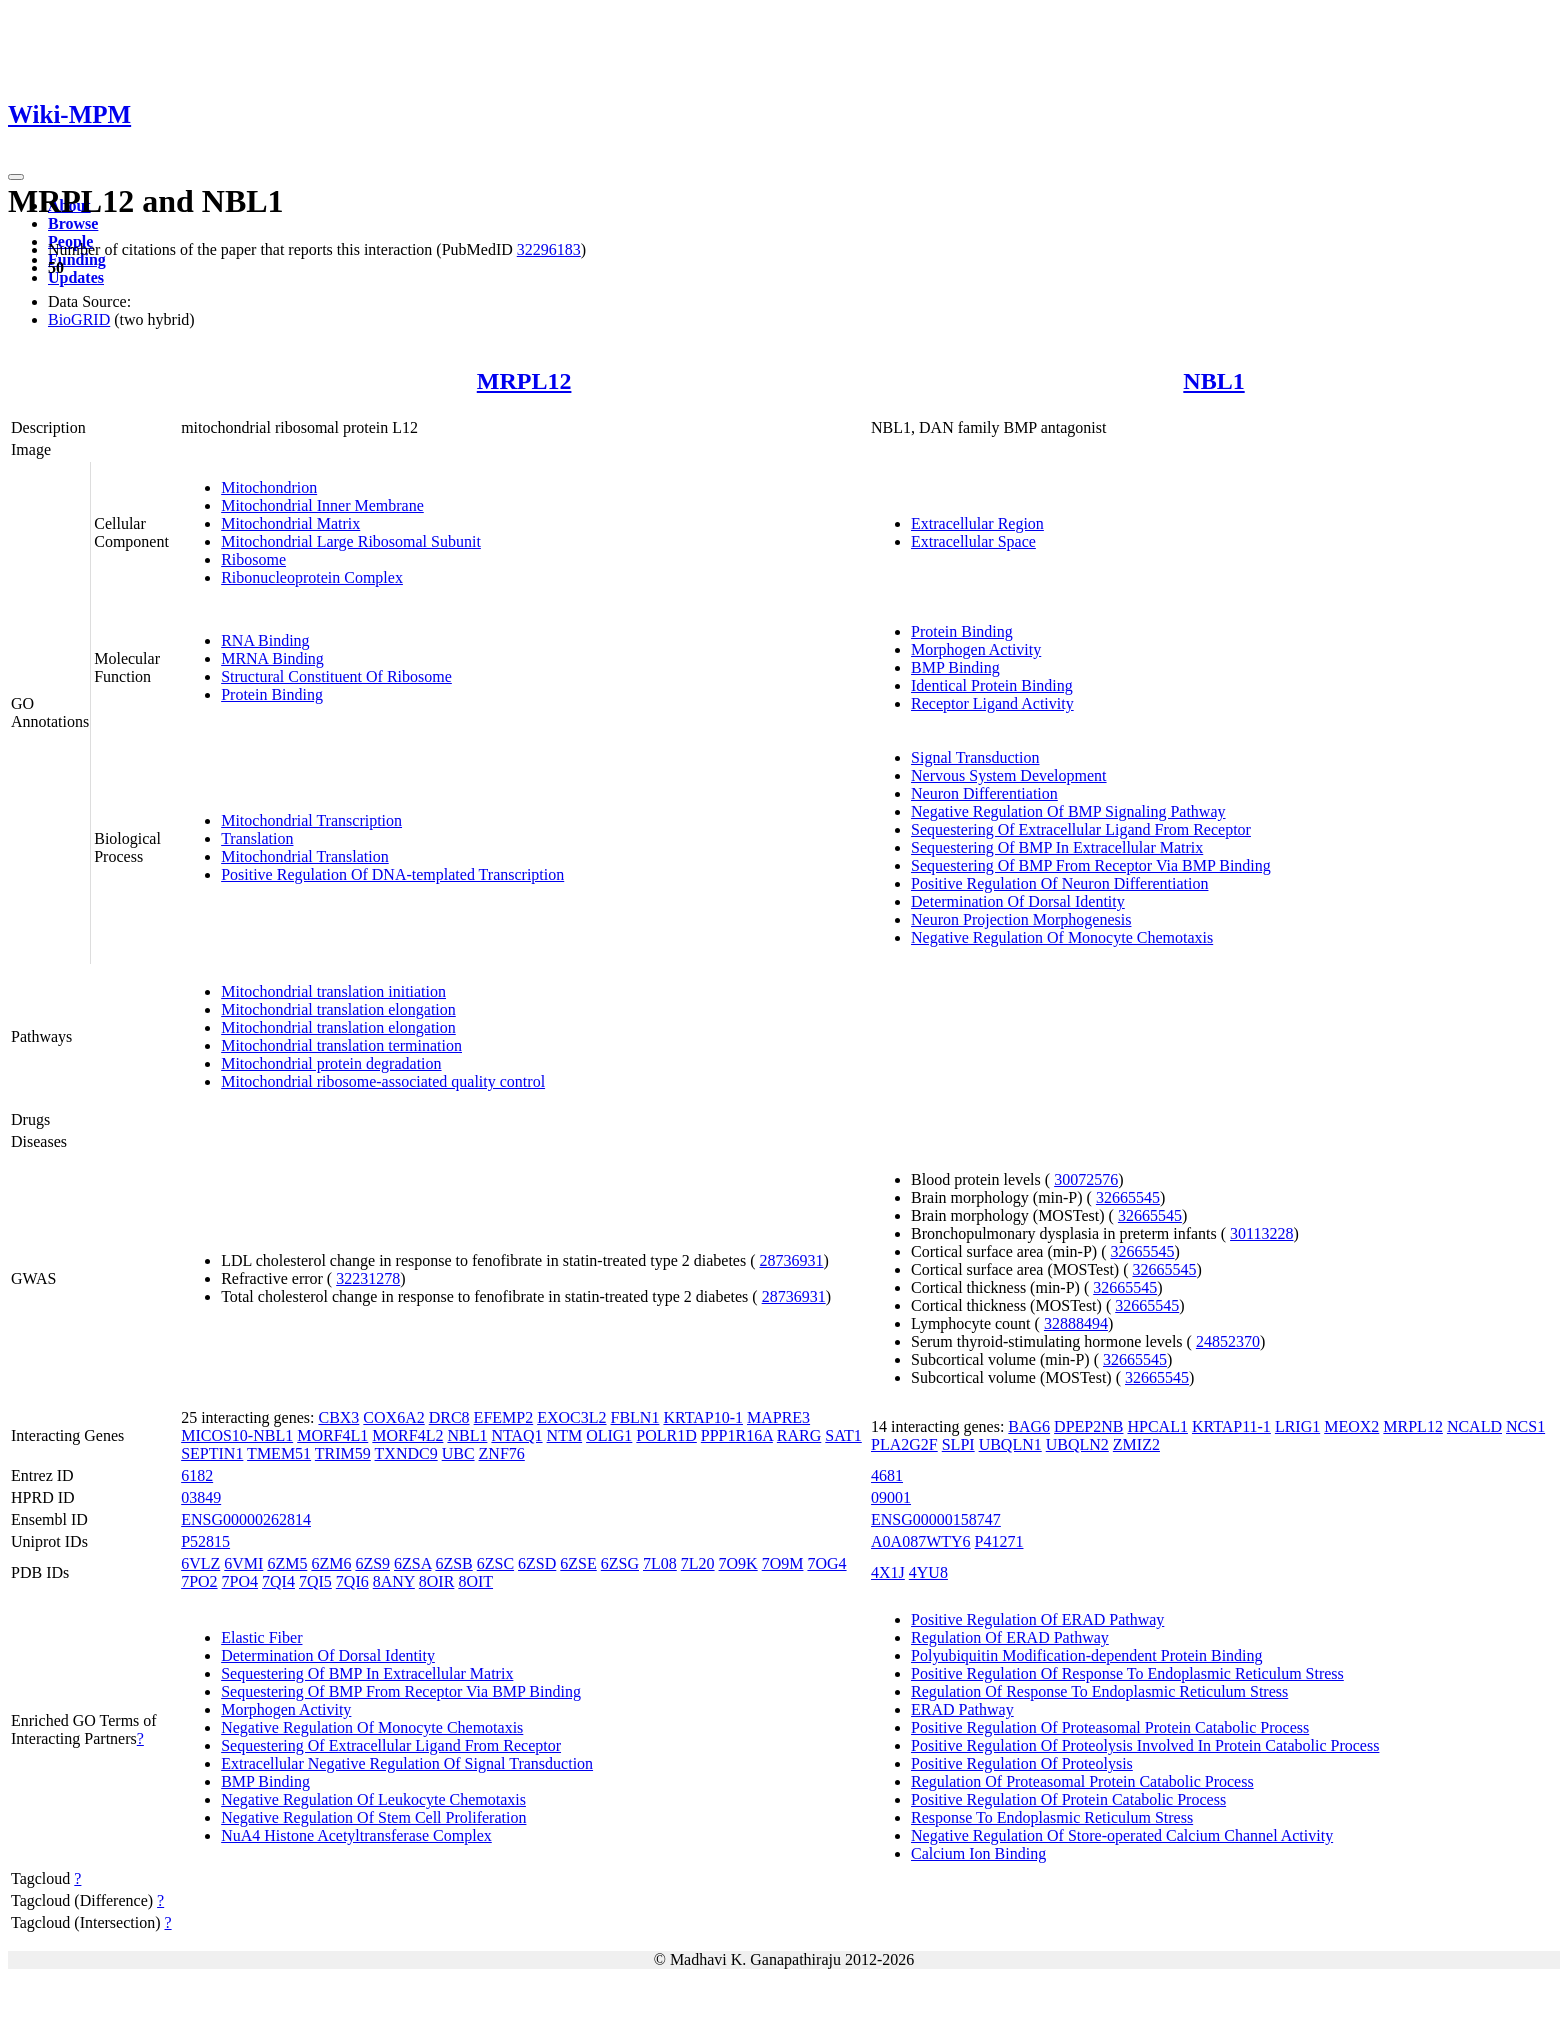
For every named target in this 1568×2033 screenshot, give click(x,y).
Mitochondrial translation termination (341, 1045)
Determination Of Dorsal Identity (1018, 901)
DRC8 (449, 1417)
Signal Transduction (975, 757)
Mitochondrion (269, 487)
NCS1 (1525, 1426)
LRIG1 (1297, 1426)
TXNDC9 (406, 1453)
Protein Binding (272, 694)
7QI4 (278, 1581)
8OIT (475, 1581)
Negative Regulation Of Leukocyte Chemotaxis (373, 1799)
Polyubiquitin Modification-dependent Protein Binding (1087, 1655)
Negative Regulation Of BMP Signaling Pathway (1068, 811)
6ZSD (537, 1563)
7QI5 (315, 1581)
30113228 (1261, 1233)
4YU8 (928, 1572)
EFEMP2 (504, 1417)
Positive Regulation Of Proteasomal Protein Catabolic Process (1110, 1727)
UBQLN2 (1077, 1444)
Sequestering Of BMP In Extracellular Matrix (1057, 847)
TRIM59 (343, 1453)
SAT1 (843, 1435)
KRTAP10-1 (703, 1417)
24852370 (1228, 1341)
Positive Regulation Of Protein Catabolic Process (1068, 1799)
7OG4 (826, 1563)
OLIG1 (609, 1435)
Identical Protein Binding (992, 685)
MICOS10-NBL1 (237, 1435)
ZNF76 (502, 1453)
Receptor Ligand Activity (992, 703)
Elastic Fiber (261, 1637)
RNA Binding (265, 640)
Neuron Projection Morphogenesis (1021, 919)
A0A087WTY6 (921, 1541)
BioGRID (79, 319)
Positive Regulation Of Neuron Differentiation (1059, 883)
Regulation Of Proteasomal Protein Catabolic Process (1082, 1781)
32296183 (549, 249)
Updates (76, 277)
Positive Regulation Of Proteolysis (1022, 1763)
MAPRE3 (778, 1417)
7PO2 (199, 1581)
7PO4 (240, 1581)
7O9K (738, 1563)
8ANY (394, 1581)
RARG (799, 1435)
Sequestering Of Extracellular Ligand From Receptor (1081, 829)
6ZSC (495, 1563)
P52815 (205, 1541)
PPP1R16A (737, 1435)
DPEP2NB (1088, 1426)
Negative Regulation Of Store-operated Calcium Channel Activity (1122, 1835)
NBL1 (1213, 381)
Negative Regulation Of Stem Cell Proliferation (373, 1817)
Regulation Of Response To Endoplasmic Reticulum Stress (1099, 1691)
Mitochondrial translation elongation (338, 1009)
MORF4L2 (407, 1435)
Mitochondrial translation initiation (333, 991)
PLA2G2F (904, 1444)
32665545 (1128, 1197)
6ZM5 (287, 1563)
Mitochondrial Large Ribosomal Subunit (351, 541)
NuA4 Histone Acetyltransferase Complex (356, 1835)
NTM (565, 1435)
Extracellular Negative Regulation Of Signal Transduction (407, 1763)
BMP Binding (955, 667)
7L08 (660, 1563)
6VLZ (200, 1563)
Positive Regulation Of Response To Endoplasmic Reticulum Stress (1127, 1673)
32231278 (368, 1278)
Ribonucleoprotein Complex (312, 577)
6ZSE (578, 1563)
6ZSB (453, 1563)
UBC (458, 1453)
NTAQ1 (516, 1435)
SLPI (958, 1444)
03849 (201, 1497)
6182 (197, 1475)
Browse (73, 223)
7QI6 (352, 1581)
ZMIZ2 (1136, 1444)
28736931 (791, 1260)
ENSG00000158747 (936, 1519)
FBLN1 (635, 1417)
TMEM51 (279, 1453)
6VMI (243, 1563)
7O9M (783, 1563)
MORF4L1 (332, 1435)
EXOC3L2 (571, 1417)
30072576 (1086, 1179)
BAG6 (1029, 1426)
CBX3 (338, 1417)
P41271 (999, 1541)
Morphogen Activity (976, 649)
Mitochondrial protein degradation (331, 1063)
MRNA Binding (272, 658)
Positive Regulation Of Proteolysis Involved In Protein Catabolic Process (1145, 1745)
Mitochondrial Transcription (311, 820)
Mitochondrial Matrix (290, 523)
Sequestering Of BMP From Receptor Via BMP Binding (1091, 865)
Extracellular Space (973, 541)
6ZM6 (331, 1563)
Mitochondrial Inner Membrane (322, 505)
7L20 (698, 1563)
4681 (887, 1475)
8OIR (437, 1581)
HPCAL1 (1157, 1426)
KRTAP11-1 (1231, 1426)
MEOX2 (1351, 1426)
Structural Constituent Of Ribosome (336, 676)
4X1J (888, 1572)
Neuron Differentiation (984, 793)
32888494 (1076, 1323)
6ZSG (620, 1563)
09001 (891, 1497)
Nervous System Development (1009, 775)
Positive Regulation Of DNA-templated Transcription (392, 874)
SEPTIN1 (212, 1453)
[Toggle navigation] (16, 177)
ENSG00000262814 (246, 1519)
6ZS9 (372, 1563)
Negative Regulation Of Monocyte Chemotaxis (1062, 937)
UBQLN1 (1010, 1444)
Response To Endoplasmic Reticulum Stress (1052, 1817)
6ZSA (412, 1563)
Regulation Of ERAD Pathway (1010, 1637)
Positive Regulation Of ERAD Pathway (1037, 1619)
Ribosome (253, 559)
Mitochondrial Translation (305, 856)
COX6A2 (393, 1417)
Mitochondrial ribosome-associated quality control (383, 1081)
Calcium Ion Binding (978, 1853)
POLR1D (666, 1435)
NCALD (1474, 1426)
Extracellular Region (977, 523)
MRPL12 (524, 381)
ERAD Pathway (962, 1709)
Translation (257, 838)
